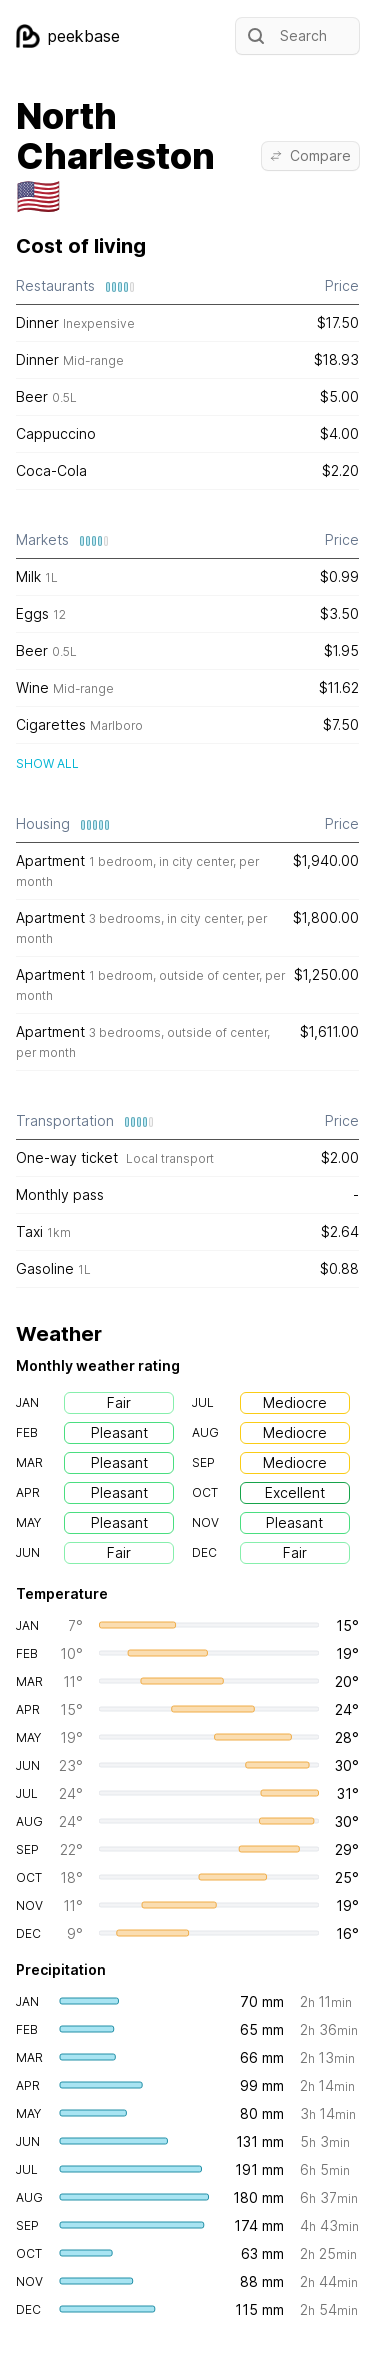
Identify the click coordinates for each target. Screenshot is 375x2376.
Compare (310, 155)
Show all (47, 763)
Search (285, 36)
